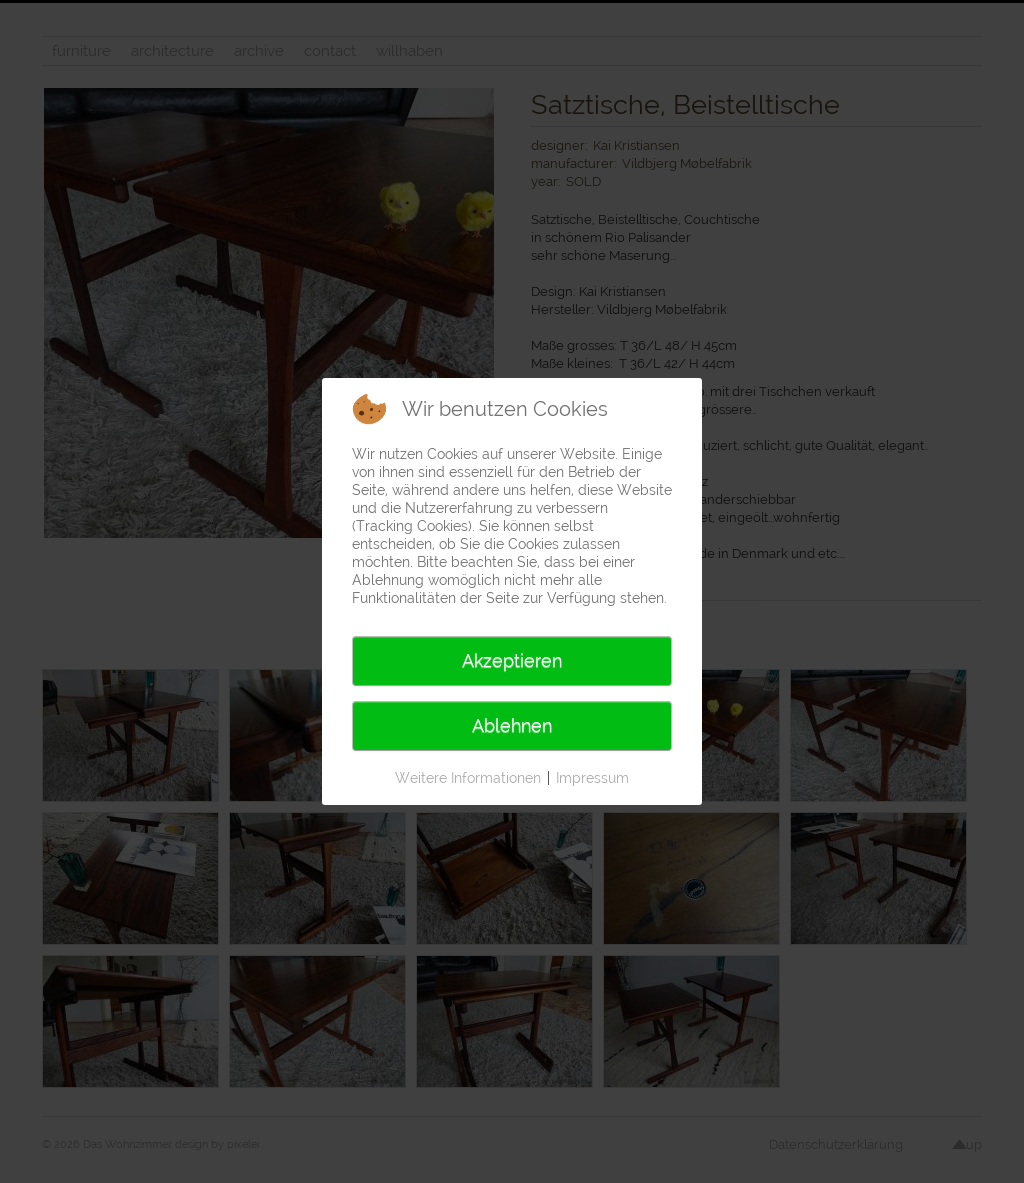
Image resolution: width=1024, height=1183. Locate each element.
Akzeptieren (512, 660)
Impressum (592, 778)
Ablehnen (512, 725)
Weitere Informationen (468, 778)
